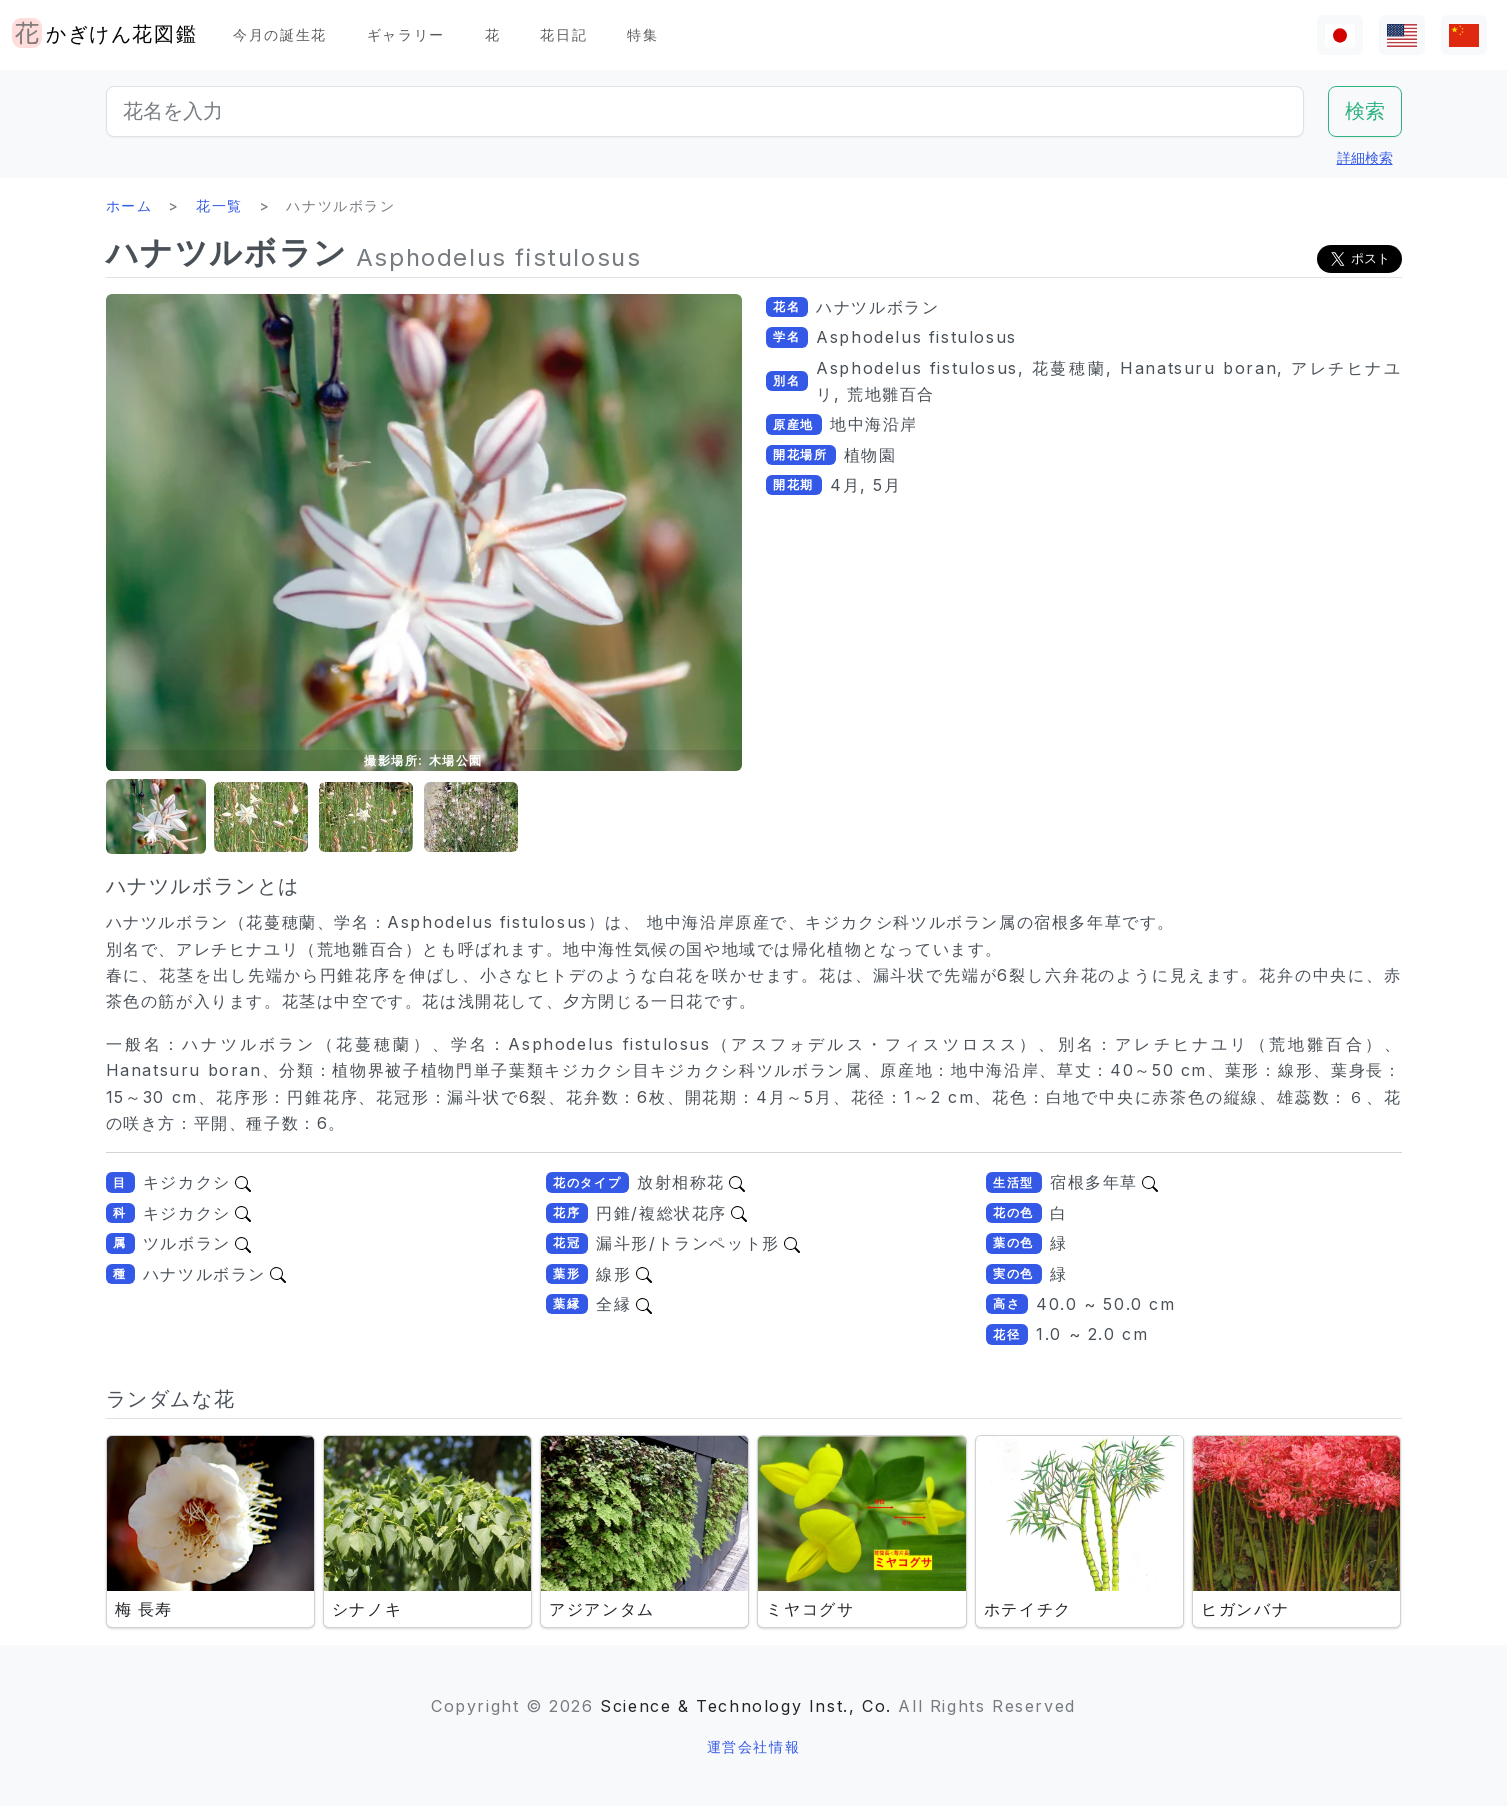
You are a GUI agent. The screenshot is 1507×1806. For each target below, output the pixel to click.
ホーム (129, 205)
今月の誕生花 (280, 34)
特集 (642, 34)
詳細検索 (1365, 157)
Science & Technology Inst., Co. (746, 1706)
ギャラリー (406, 34)
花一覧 (219, 205)
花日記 (563, 34)
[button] (156, 817)
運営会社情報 (754, 1746)
